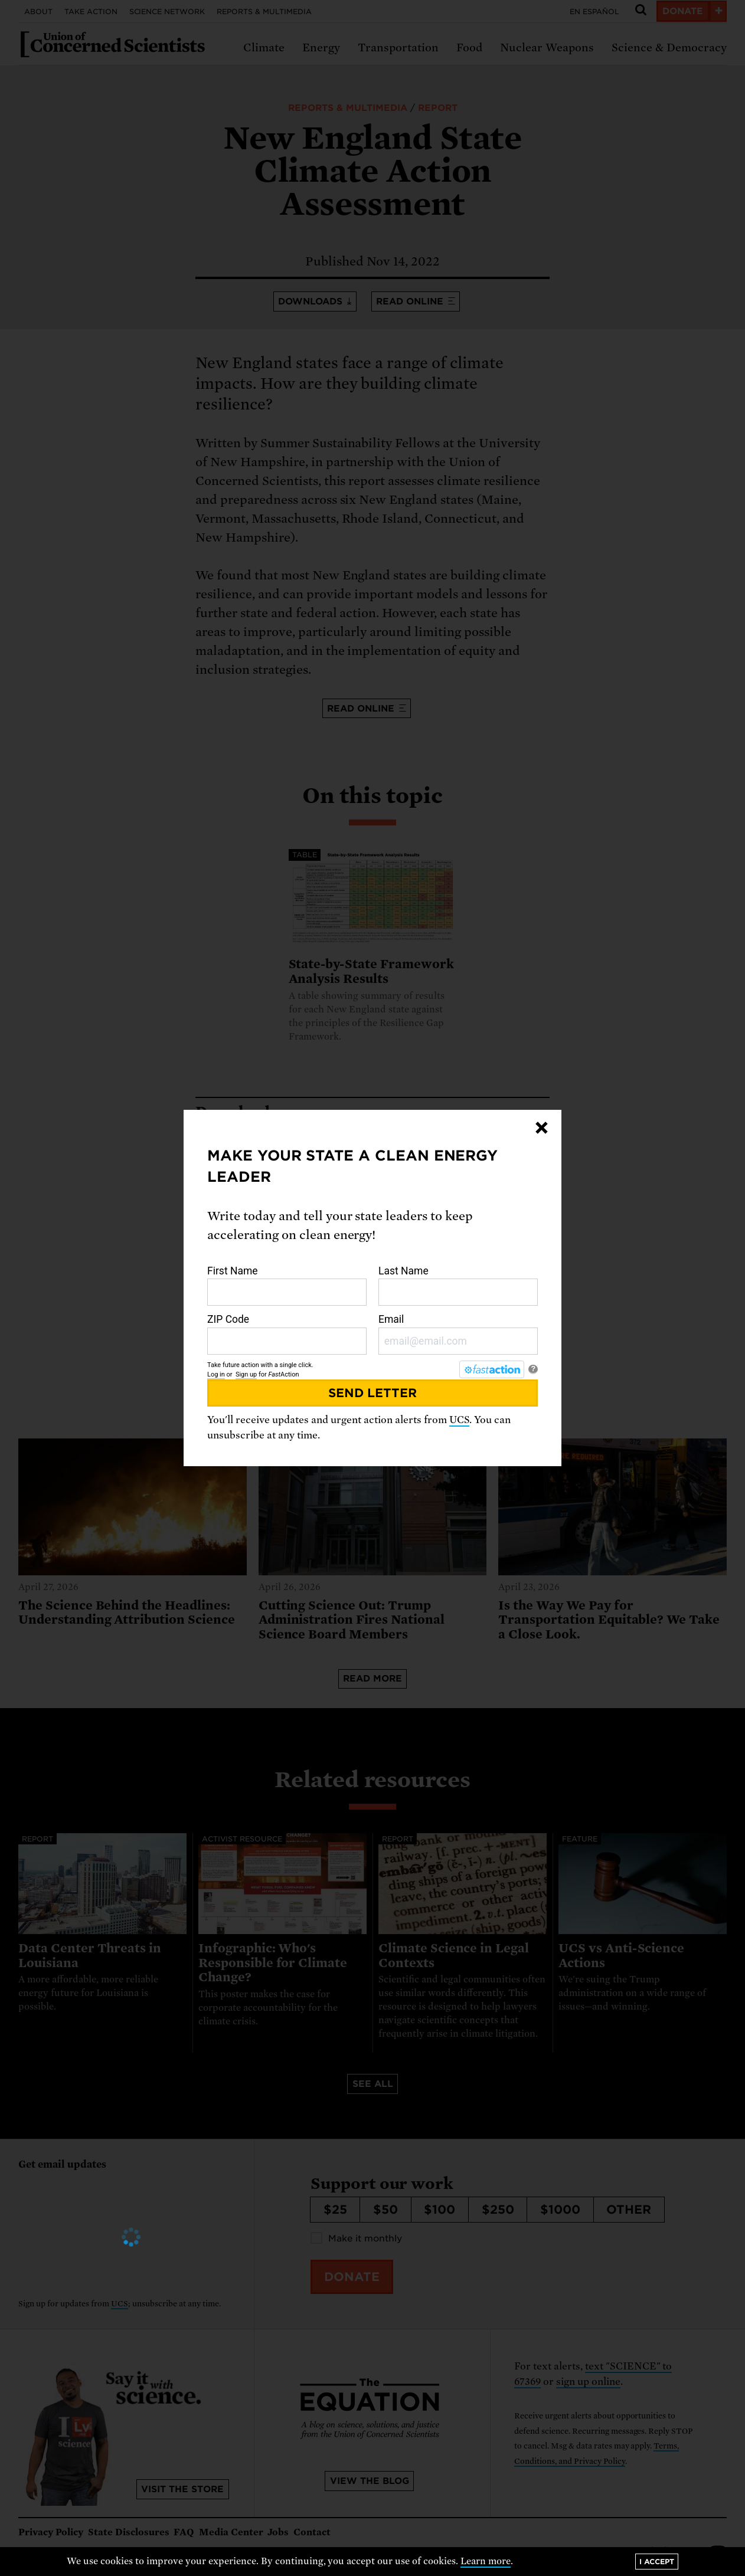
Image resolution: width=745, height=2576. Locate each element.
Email (458, 1334)
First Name (287, 1285)
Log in (216, 1374)
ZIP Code (287, 1334)
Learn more (485, 2561)
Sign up (246, 1374)
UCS (459, 1419)
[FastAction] (491, 1369)
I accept (656, 2561)
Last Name (458, 1285)
